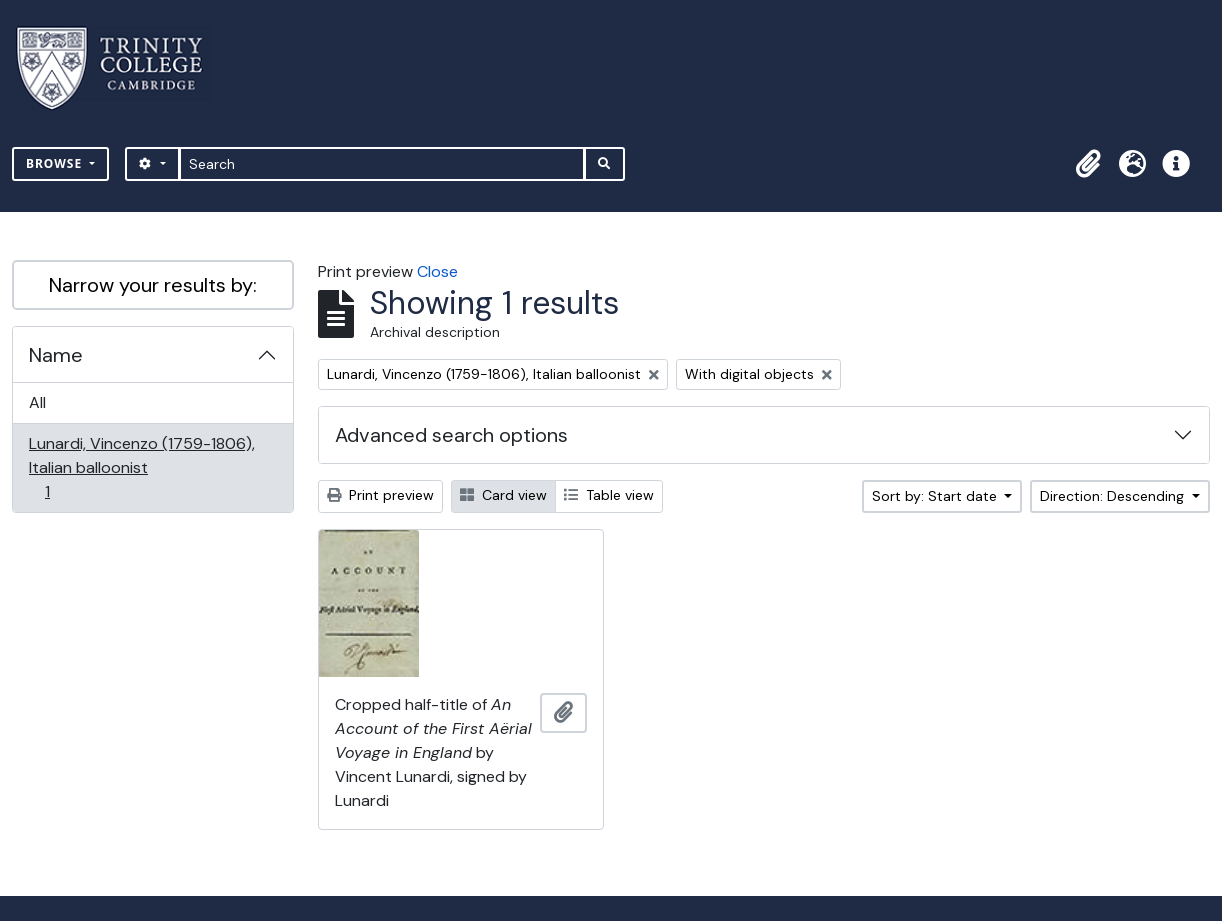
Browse (56, 163)
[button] (1088, 164)
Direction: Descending (1114, 496)
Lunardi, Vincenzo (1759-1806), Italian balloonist (141, 467)
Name (56, 355)
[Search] (382, 164)
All (37, 402)
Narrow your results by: (153, 285)
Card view (503, 495)
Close (437, 271)
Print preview (380, 495)
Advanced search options (451, 435)
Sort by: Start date (936, 496)
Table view (609, 495)
